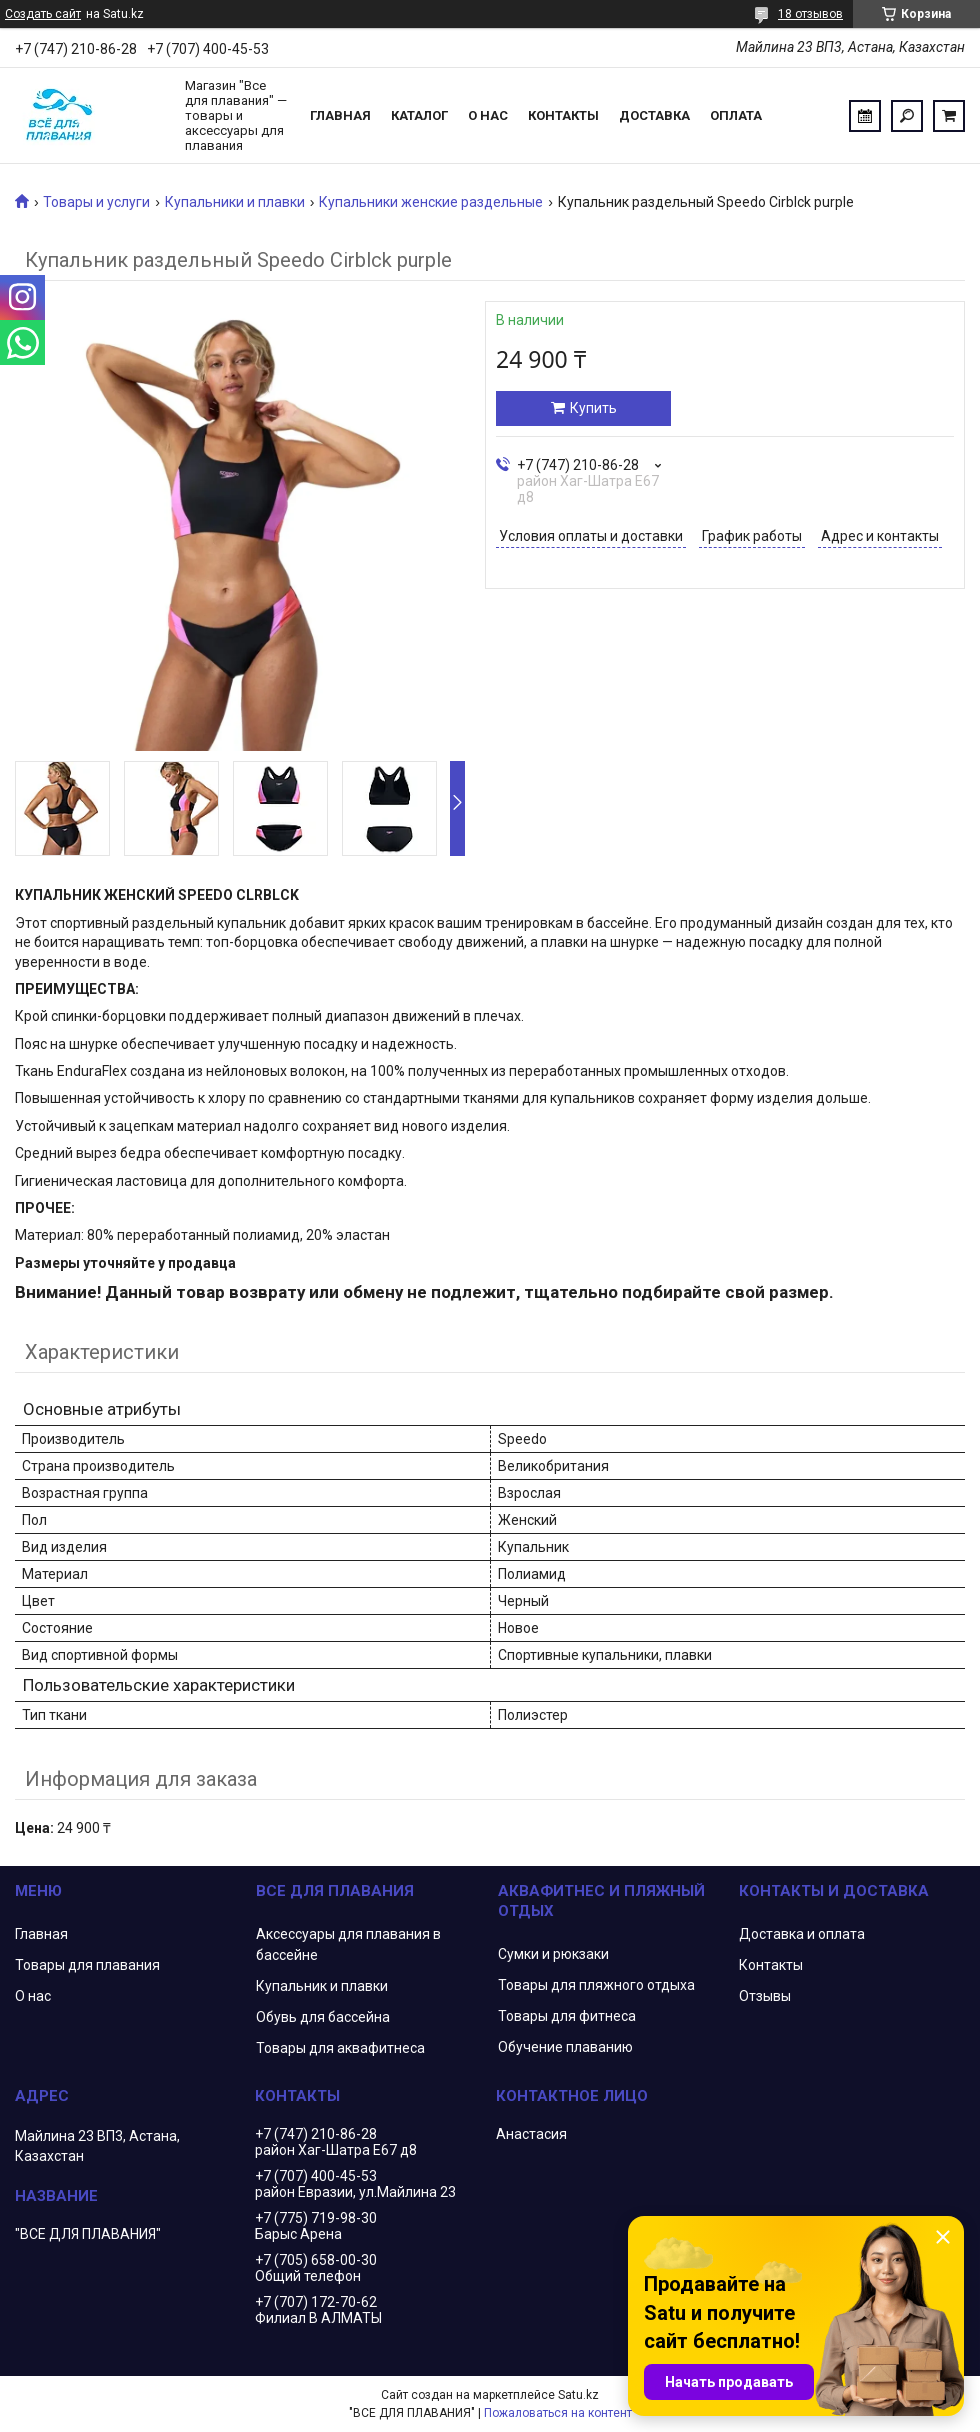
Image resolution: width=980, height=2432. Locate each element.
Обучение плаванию (565, 2047)
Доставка (654, 115)
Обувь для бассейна (323, 2017)
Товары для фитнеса (567, 2016)
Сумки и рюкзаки (553, 1954)
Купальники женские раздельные (431, 202)
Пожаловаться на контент (558, 2413)
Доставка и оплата (802, 1934)
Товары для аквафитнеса (340, 2048)
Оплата (736, 115)
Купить (593, 408)
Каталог (419, 115)
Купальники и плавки (235, 202)
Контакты (563, 115)
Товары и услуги (96, 202)
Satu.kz (578, 2395)
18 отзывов (810, 14)
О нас (488, 115)
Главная (340, 115)
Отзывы (765, 1996)
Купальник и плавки (322, 1986)
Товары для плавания (87, 1965)
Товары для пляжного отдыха (596, 1985)
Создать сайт (43, 14)
